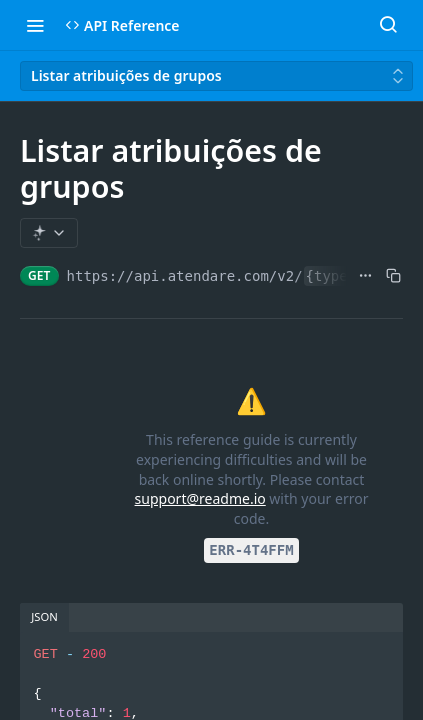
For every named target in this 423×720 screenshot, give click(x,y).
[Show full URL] (365, 276)
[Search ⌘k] (388, 25)
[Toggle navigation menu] (35, 25)
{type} (331, 276)
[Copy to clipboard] (393, 276)
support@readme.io (200, 498)
